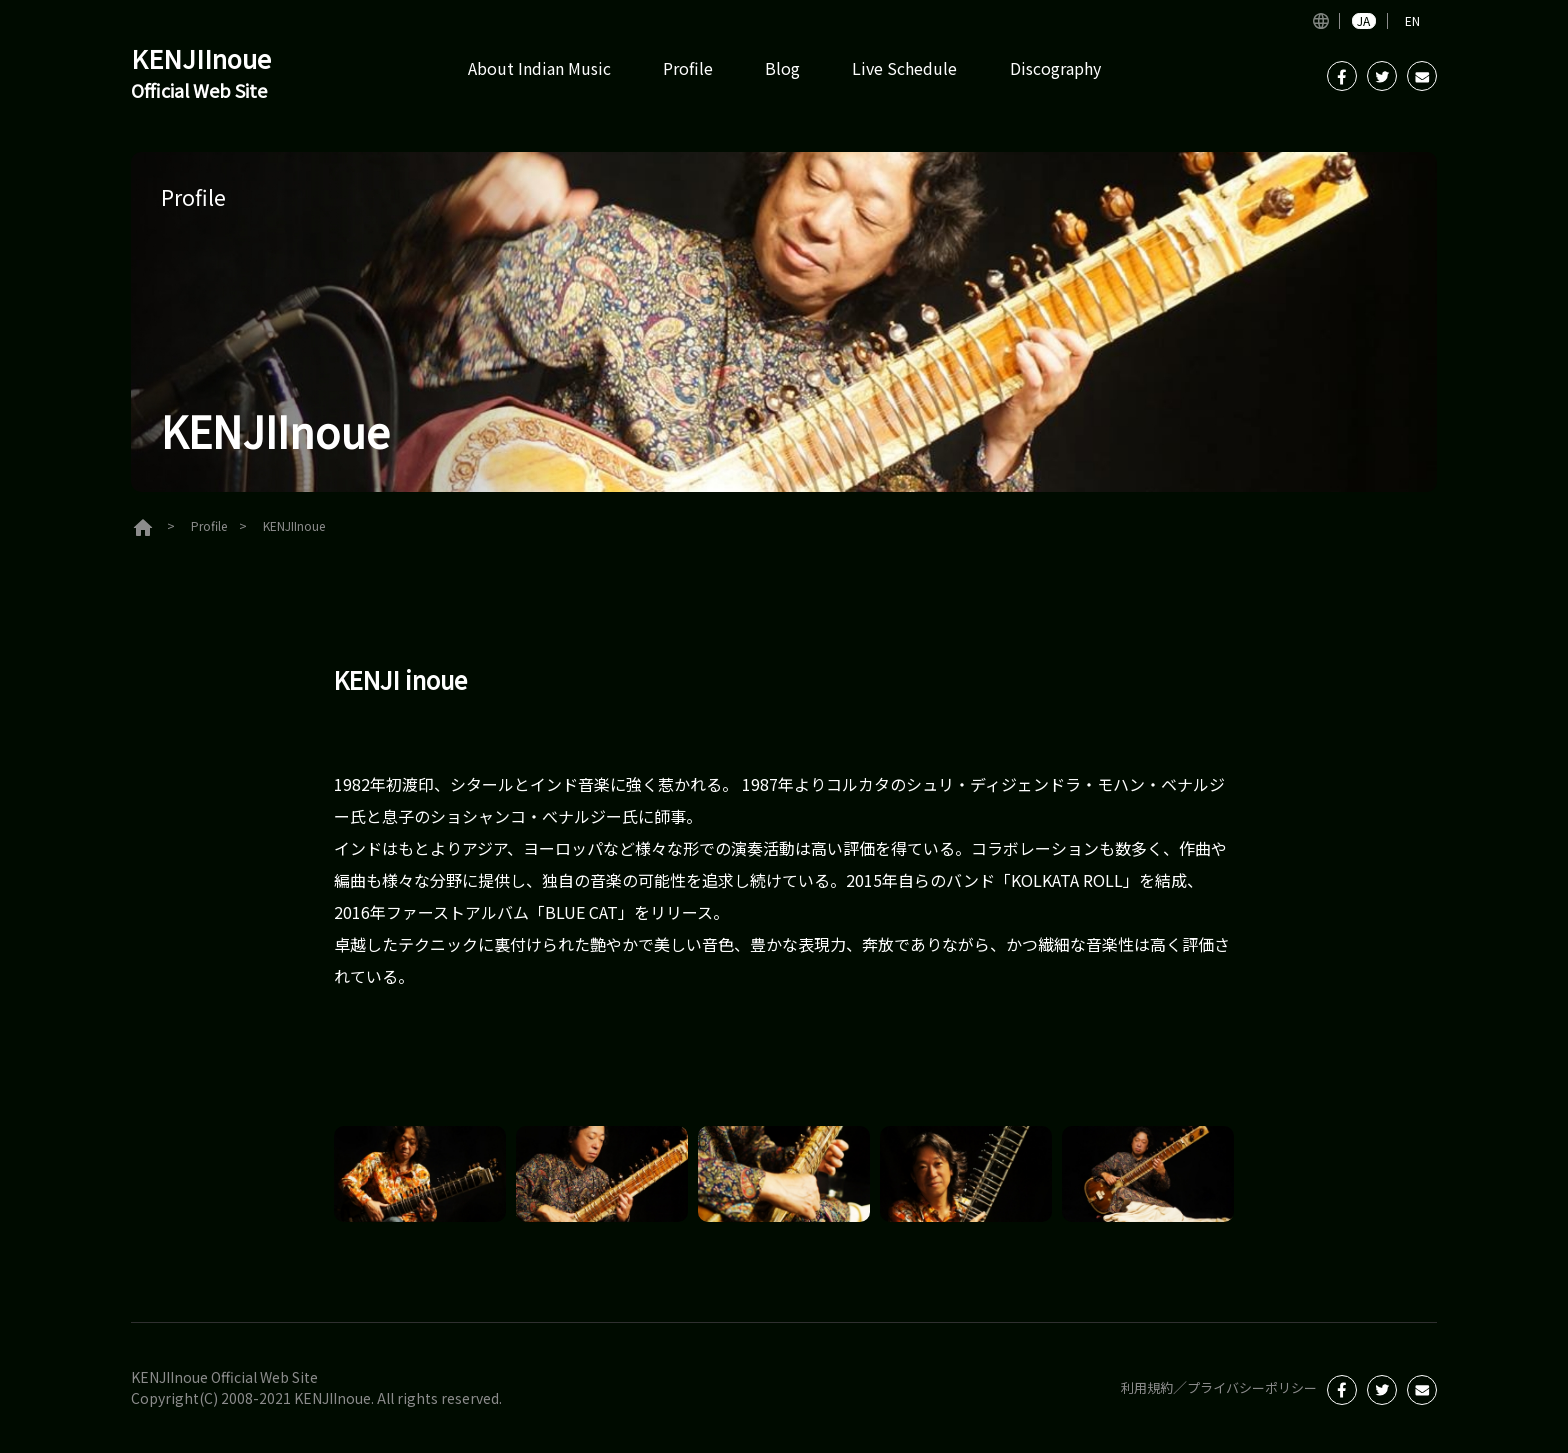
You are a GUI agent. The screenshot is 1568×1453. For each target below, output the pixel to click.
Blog (782, 68)
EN (1412, 21)
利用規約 (1135, 1387)
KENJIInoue (211, 75)
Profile (688, 68)
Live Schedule (904, 68)
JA (1363, 21)
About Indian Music (539, 68)
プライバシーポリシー (1247, 1387)
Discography (1055, 68)
